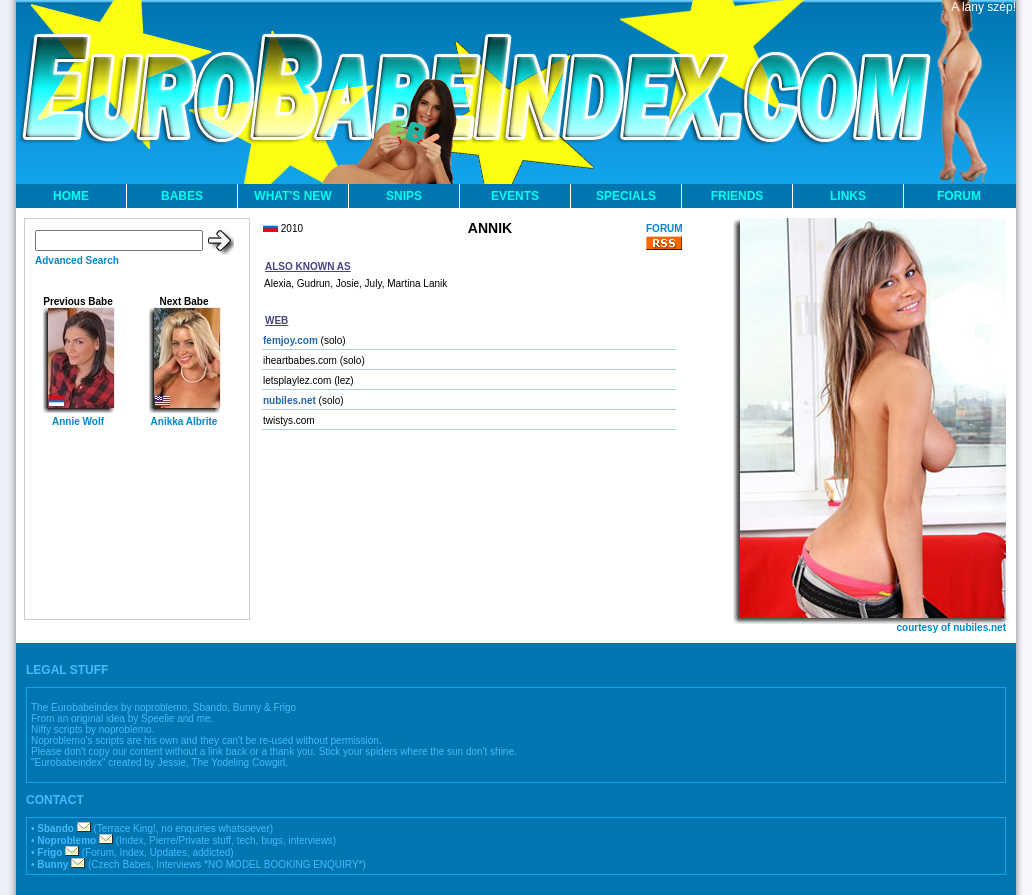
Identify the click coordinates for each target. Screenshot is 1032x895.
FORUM (959, 196)
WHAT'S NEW (292, 196)
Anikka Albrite (184, 421)
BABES (182, 196)
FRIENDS (737, 196)
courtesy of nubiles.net (951, 627)
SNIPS (404, 196)
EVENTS (515, 196)
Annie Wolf (78, 421)
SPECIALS (626, 196)
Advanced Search (77, 260)
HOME (71, 196)
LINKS (848, 196)
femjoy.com (290, 340)
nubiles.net (289, 400)
